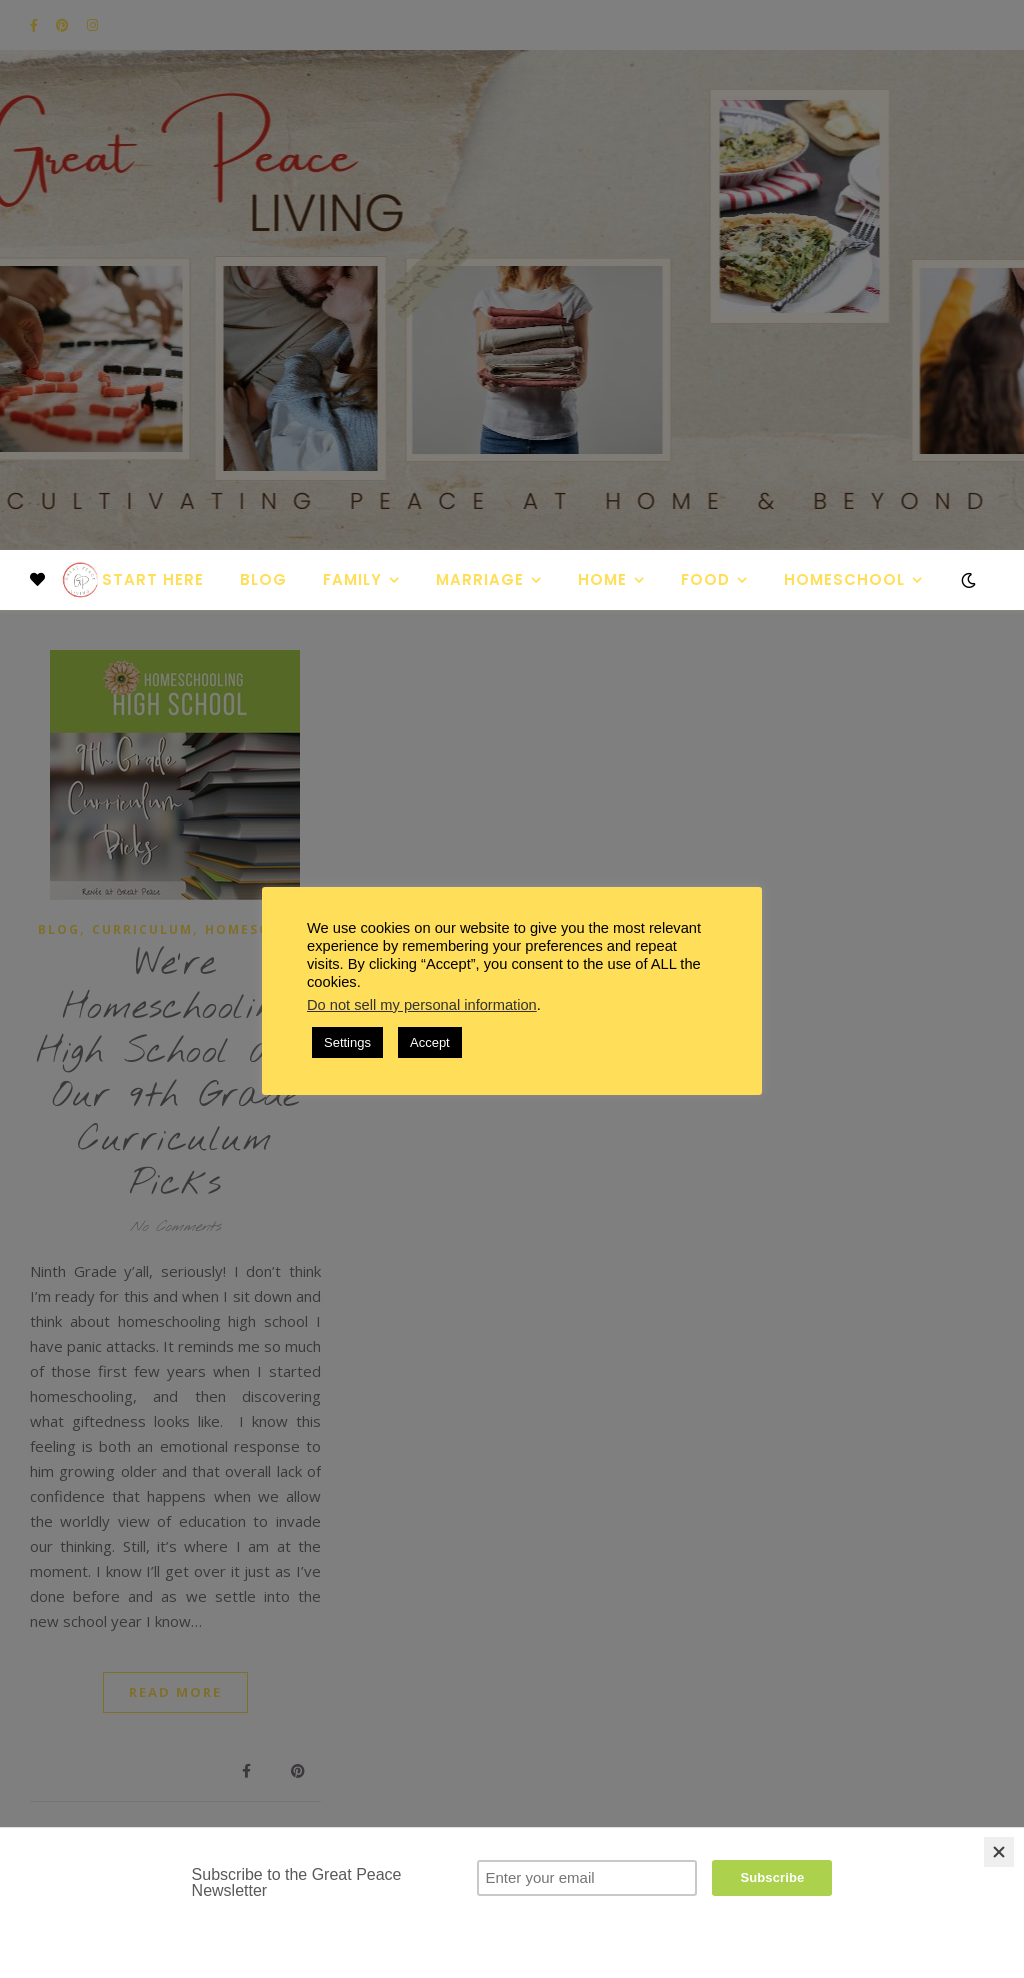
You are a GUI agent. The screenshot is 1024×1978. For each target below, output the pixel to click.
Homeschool (844, 579)
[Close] (999, 1852)
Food (705, 579)
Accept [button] (430, 1042)
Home (602, 579)
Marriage (480, 579)
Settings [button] (347, 1042)
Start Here (153, 579)
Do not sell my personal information (422, 1005)
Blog (263, 579)
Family (352, 579)
